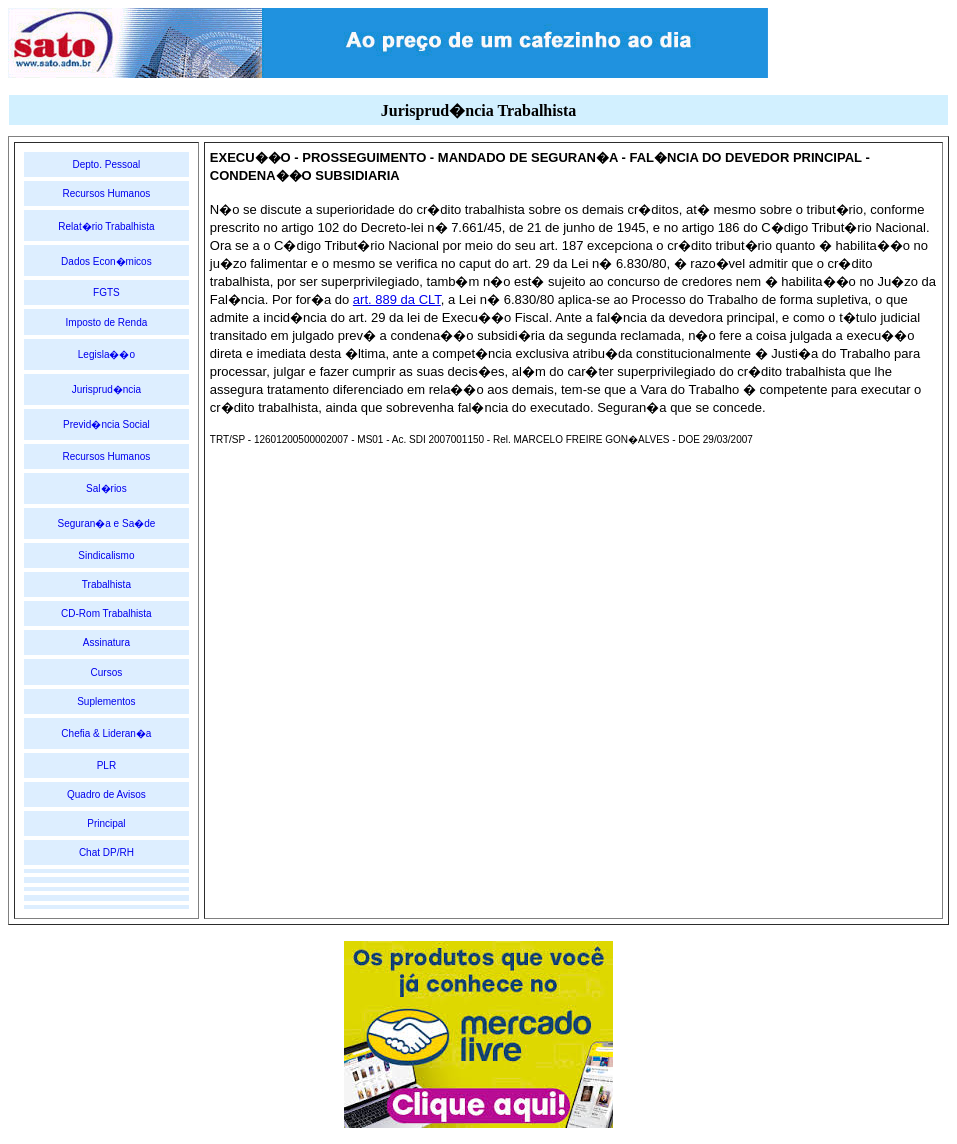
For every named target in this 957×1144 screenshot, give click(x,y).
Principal (106, 823)
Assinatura (106, 642)
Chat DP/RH (106, 852)
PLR (106, 765)
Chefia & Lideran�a (106, 733)
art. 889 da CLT (397, 299)
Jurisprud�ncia (106, 389)
